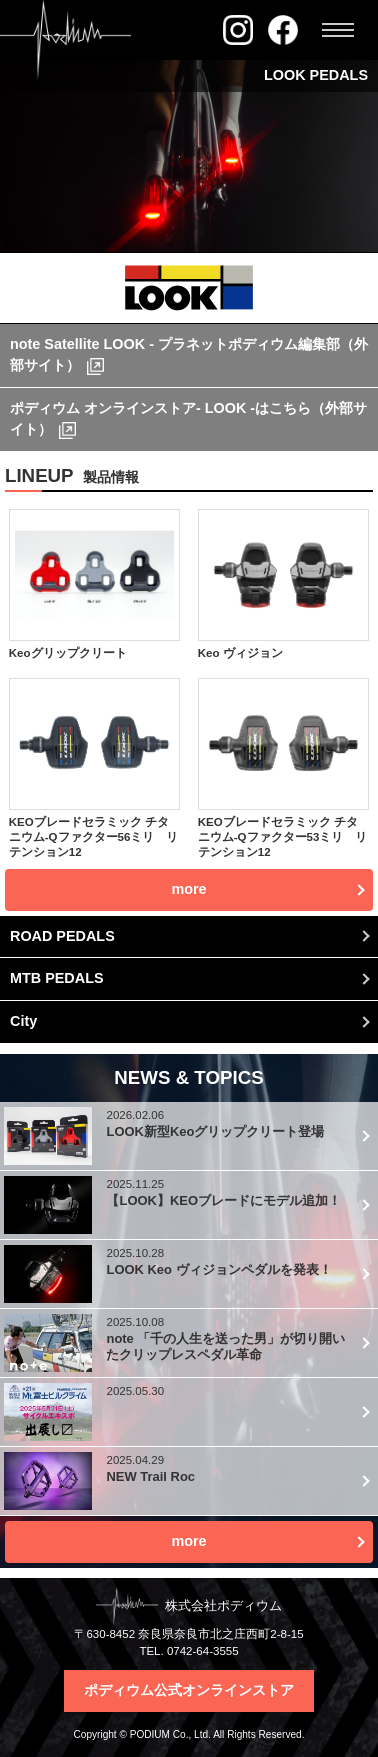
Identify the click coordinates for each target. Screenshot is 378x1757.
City (23, 1021)
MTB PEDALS (57, 978)
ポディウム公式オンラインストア (189, 1690)
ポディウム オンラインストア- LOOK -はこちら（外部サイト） (188, 419)
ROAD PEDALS (62, 936)
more (188, 1541)
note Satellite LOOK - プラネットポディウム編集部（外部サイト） (189, 355)
